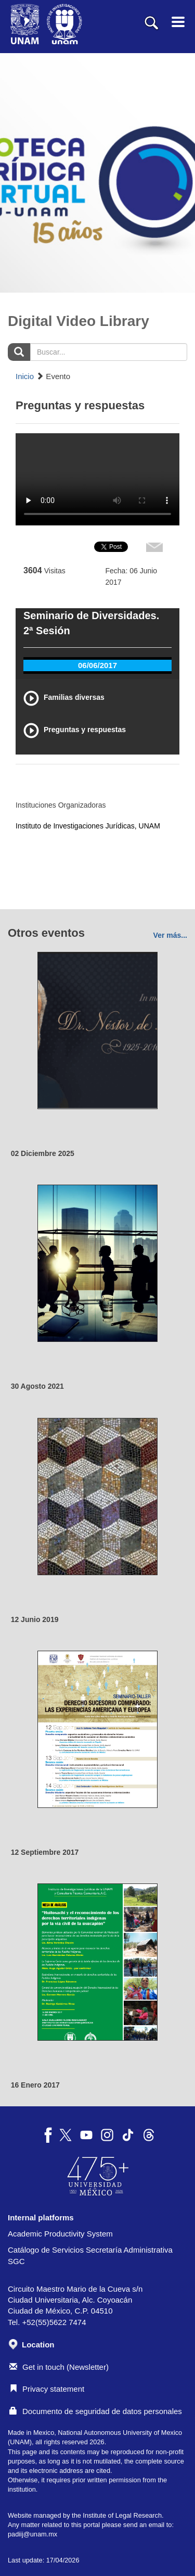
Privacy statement (46, 2388)
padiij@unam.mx (32, 2534)
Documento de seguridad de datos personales (95, 2411)
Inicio (25, 376)
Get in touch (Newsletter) (59, 2367)
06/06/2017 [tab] (97, 665)
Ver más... (170, 935)
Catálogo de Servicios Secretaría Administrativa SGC (90, 2255)
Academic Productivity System (60, 2233)
